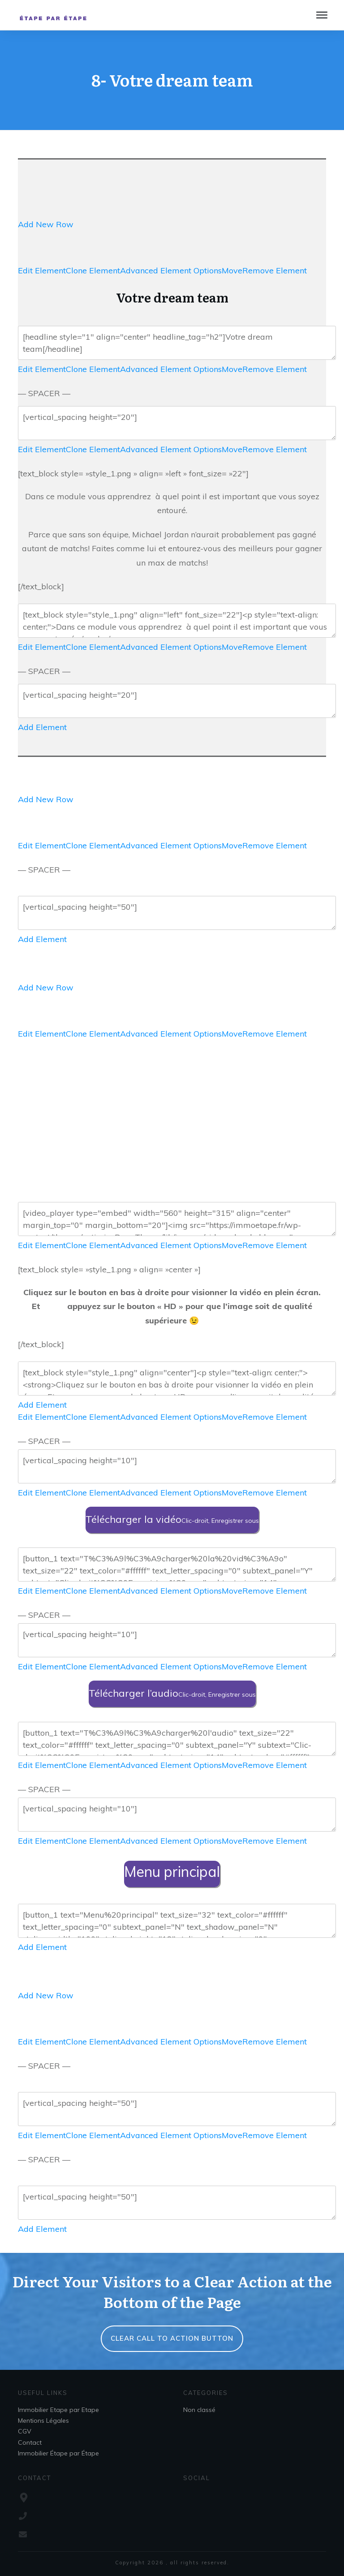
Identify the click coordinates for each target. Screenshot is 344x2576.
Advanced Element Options (171, 270)
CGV (24, 2431)
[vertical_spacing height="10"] (177, 1466)
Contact (30, 2442)
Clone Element (93, 270)
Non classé (199, 2410)
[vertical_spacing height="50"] (177, 913)
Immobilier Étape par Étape (58, 2453)
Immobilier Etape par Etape (58, 2410)
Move (232, 270)
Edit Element (42, 270)
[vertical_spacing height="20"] (177, 423)
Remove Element (274, 270)
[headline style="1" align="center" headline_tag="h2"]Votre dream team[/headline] (177, 343)
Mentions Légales (43, 2420)
